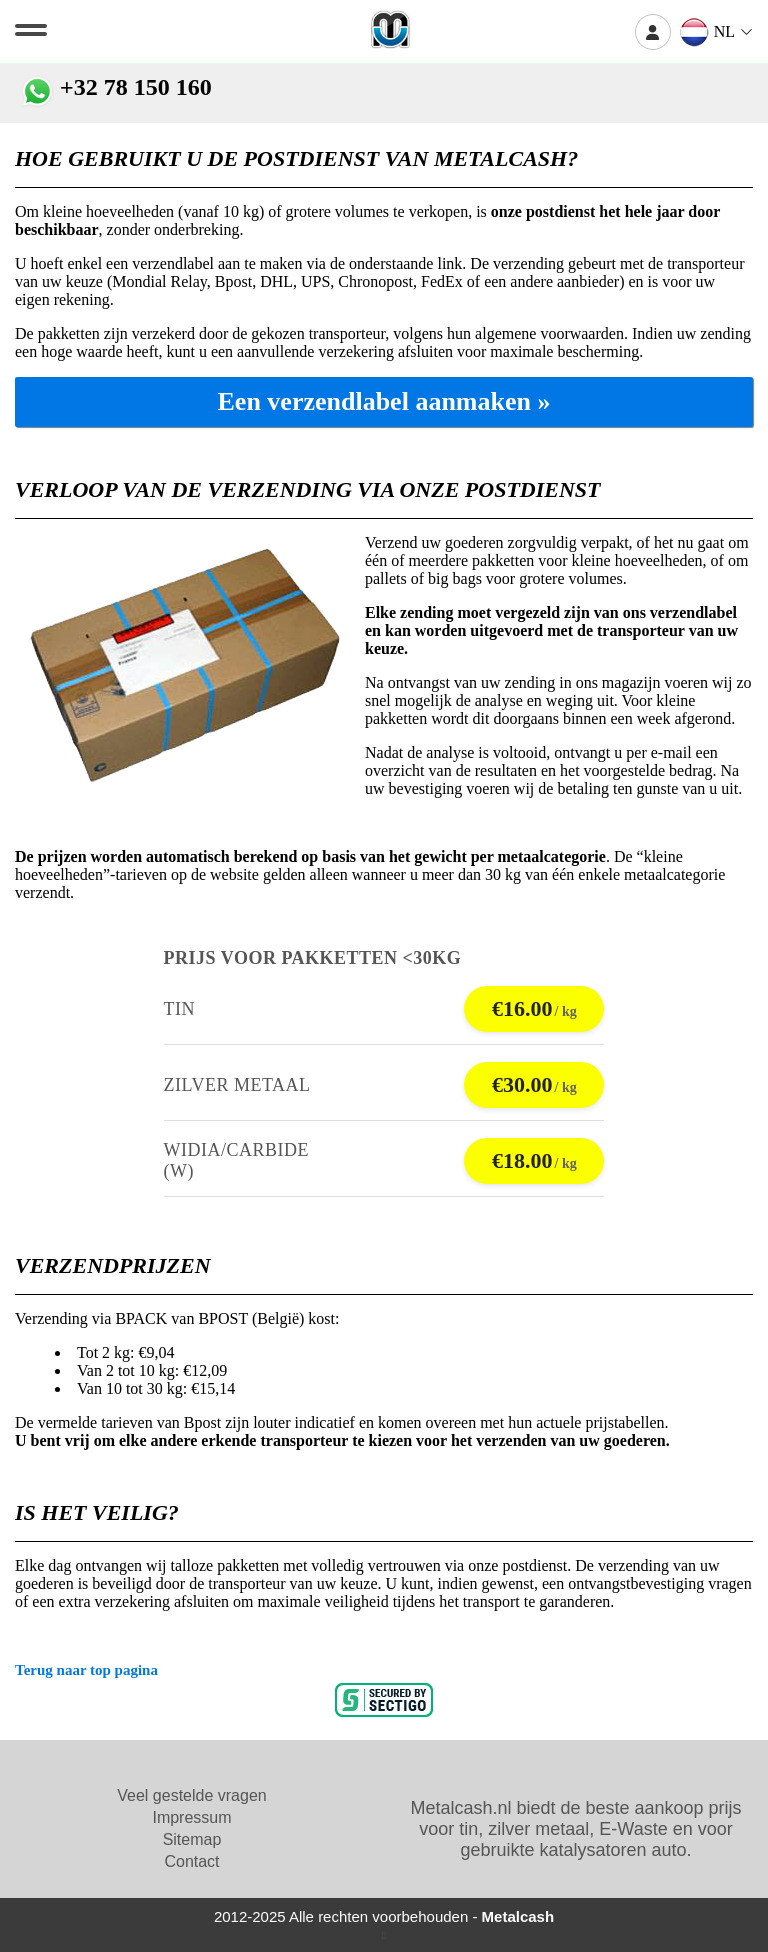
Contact (191, 1861)
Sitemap (192, 1839)
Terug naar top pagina (86, 1670)
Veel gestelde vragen (191, 1795)
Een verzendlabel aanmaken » (384, 401)
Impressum (191, 1817)
